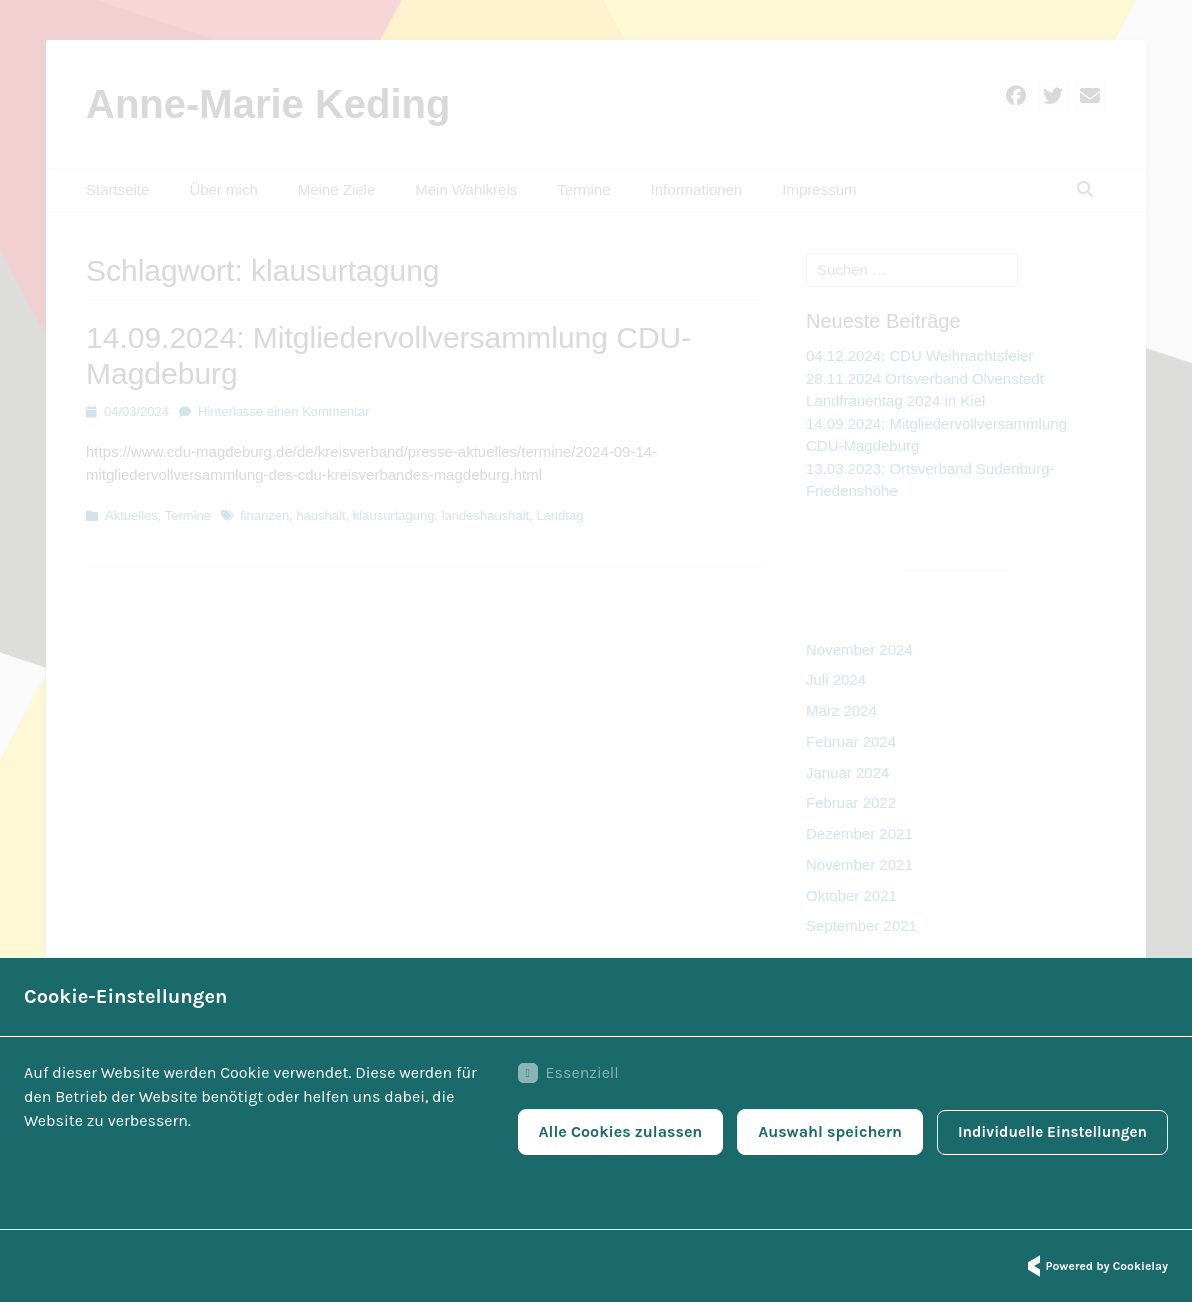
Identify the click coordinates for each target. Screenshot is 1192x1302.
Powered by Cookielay (1095, 1266)
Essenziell (557, 1076)
